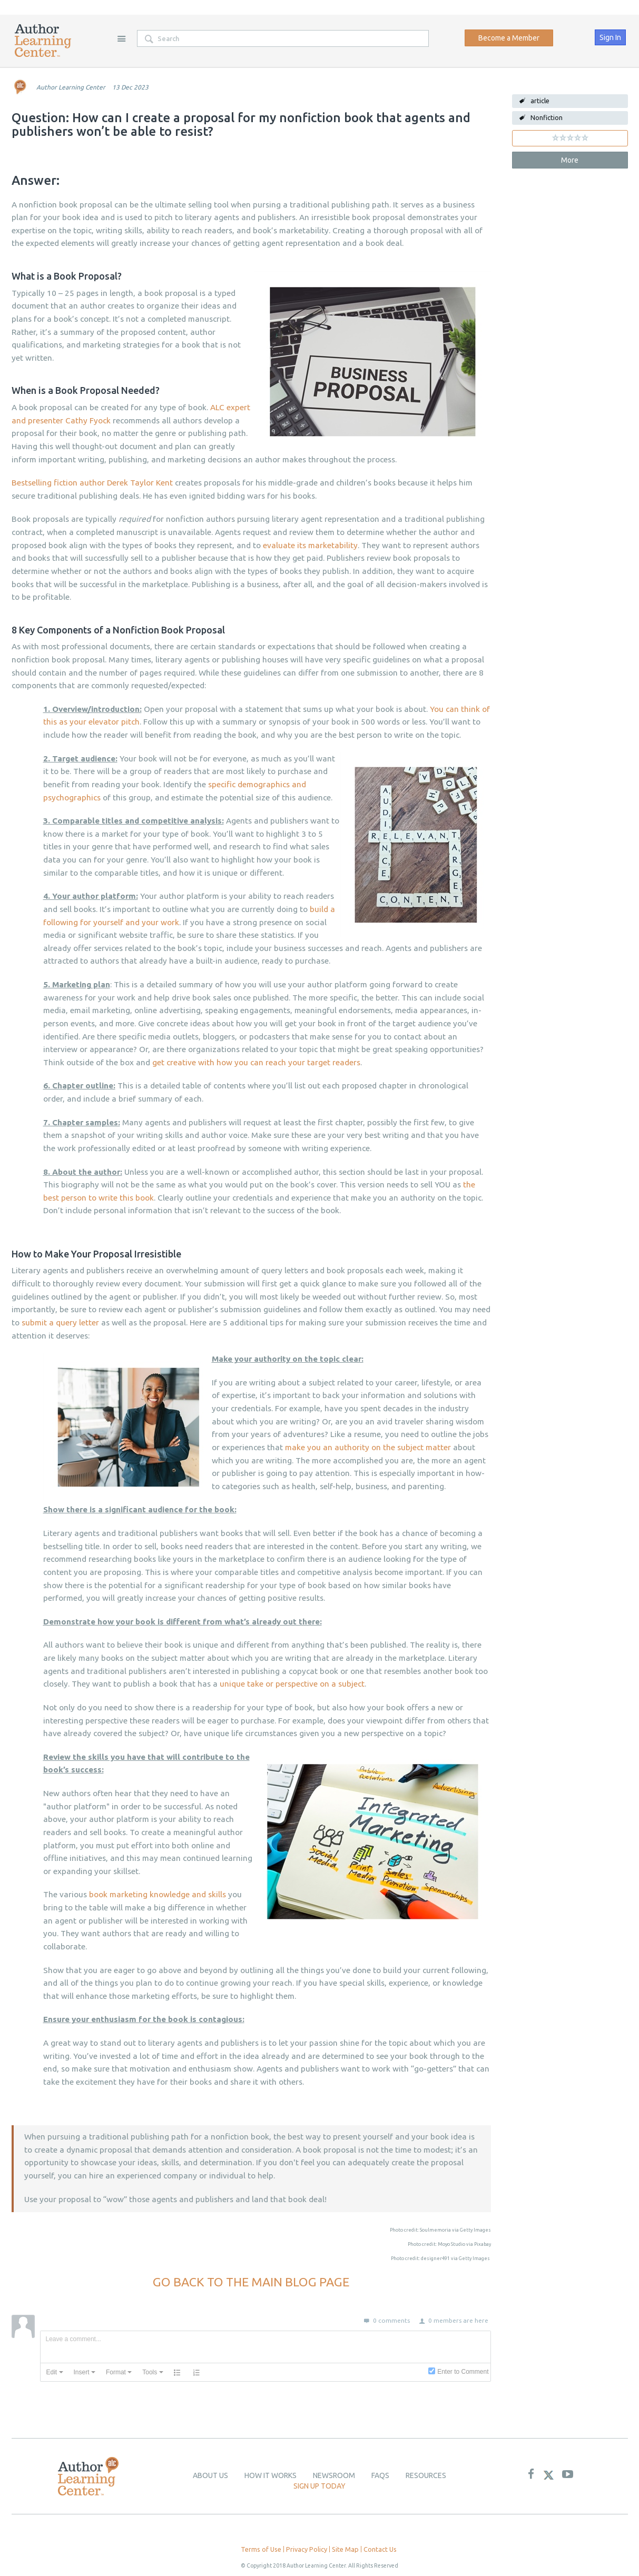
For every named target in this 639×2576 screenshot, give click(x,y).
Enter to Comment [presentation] (462, 2371)
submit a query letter (60, 1322)
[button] (55, 2372)
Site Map (345, 2549)
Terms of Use (261, 2549)
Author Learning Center (70, 87)
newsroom (334, 2475)
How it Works (270, 2475)
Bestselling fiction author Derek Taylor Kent (92, 482)
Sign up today (319, 2486)
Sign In (610, 37)
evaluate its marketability (310, 545)
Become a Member (508, 38)
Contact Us (380, 2549)
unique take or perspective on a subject (292, 1683)
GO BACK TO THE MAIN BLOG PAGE (251, 2281)
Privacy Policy (306, 2549)
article (539, 100)
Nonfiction (546, 117)
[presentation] (54, 2372)
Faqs (380, 2475)
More (569, 160)
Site (122, 38)
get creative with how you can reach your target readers (256, 1062)
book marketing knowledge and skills (157, 1894)
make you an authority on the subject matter (368, 1447)
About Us (210, 2475)
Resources (426, 2475)
